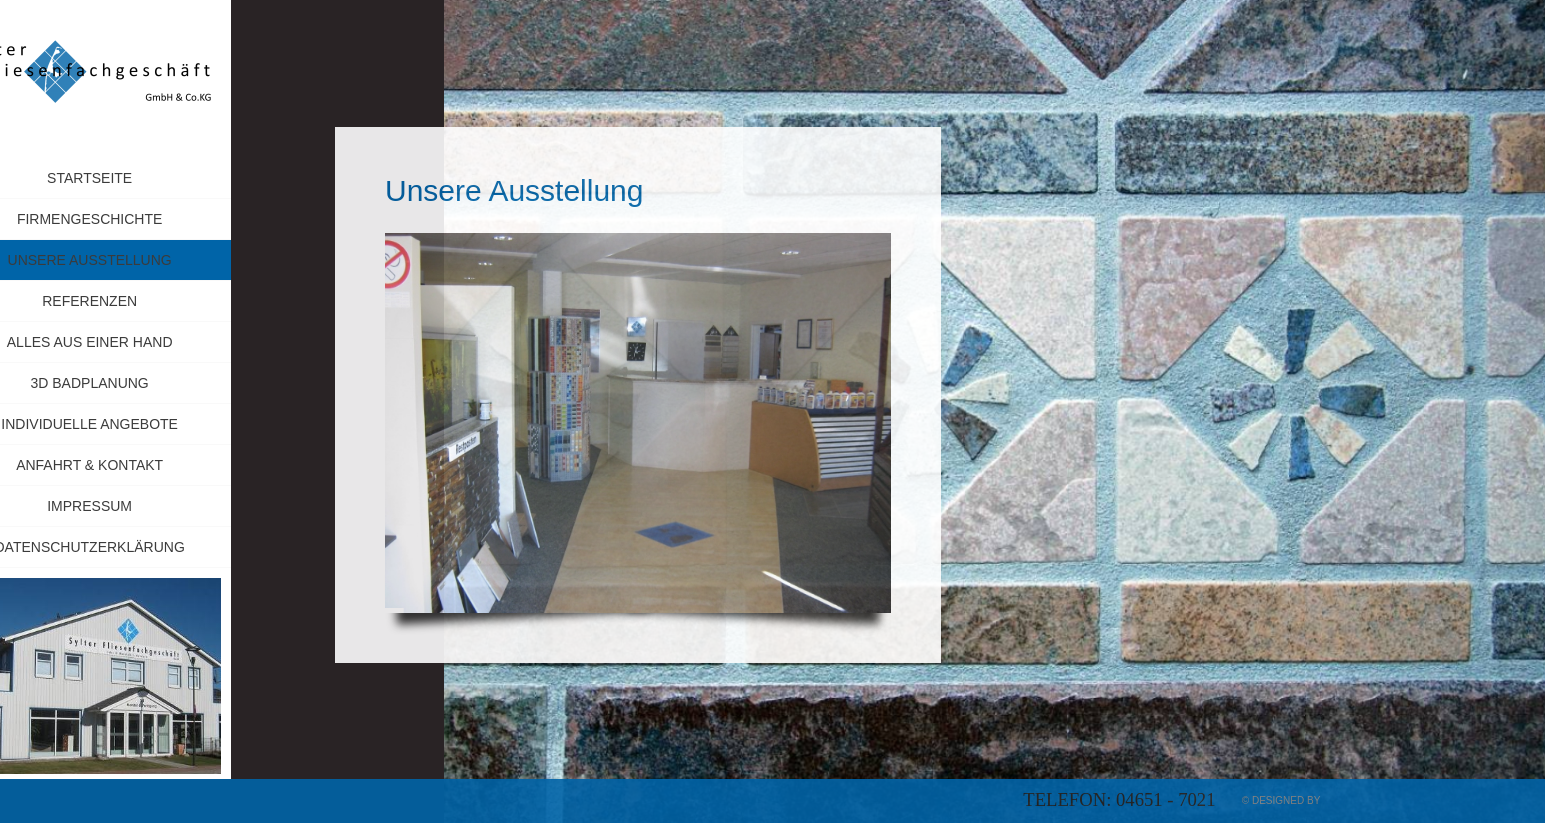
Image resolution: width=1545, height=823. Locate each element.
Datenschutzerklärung (141, 547)
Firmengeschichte (141, 219)
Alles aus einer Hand (142, 342)
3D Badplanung (141, 383)
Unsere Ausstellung (141, 260)
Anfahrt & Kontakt (141, 465)
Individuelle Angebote (141, 424)
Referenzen (141, 301)
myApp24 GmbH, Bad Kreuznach (1407, 800)
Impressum (191, 506)
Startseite (141, 178)
